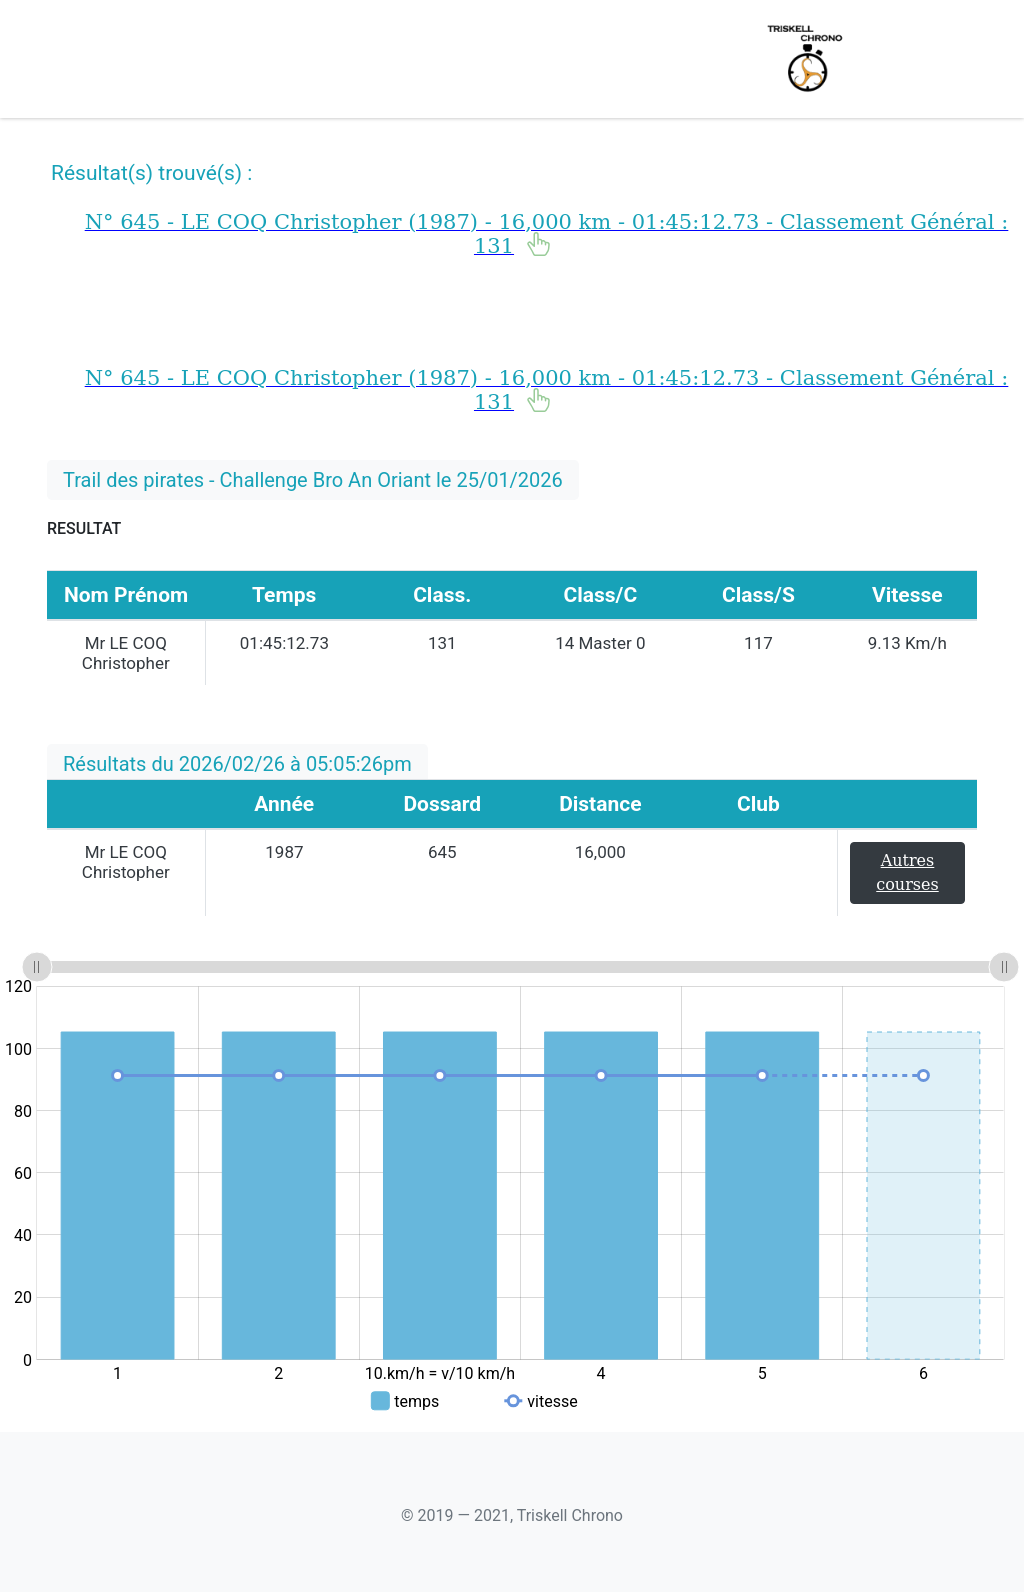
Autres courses (907, 872)
